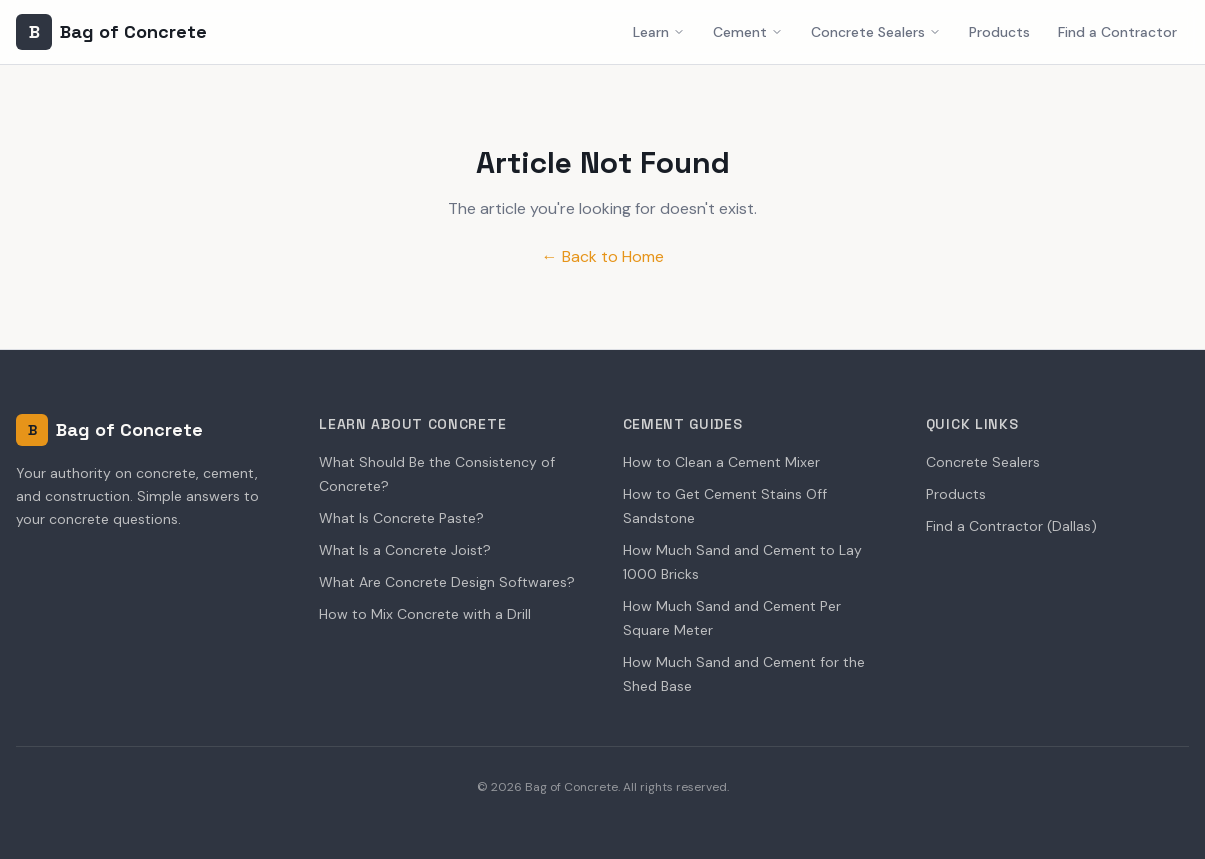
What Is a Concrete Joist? (405, 550)
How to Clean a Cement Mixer (721, 462)
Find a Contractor (1117, 32)
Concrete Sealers (876, 32)
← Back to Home (603, 256)
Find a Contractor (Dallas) (1011, 526)
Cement (748, 32)
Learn (659, 32)
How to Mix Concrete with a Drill (425, 614)
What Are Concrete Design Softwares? (447, 582)
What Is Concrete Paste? (401, 518)
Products (999, 32)
